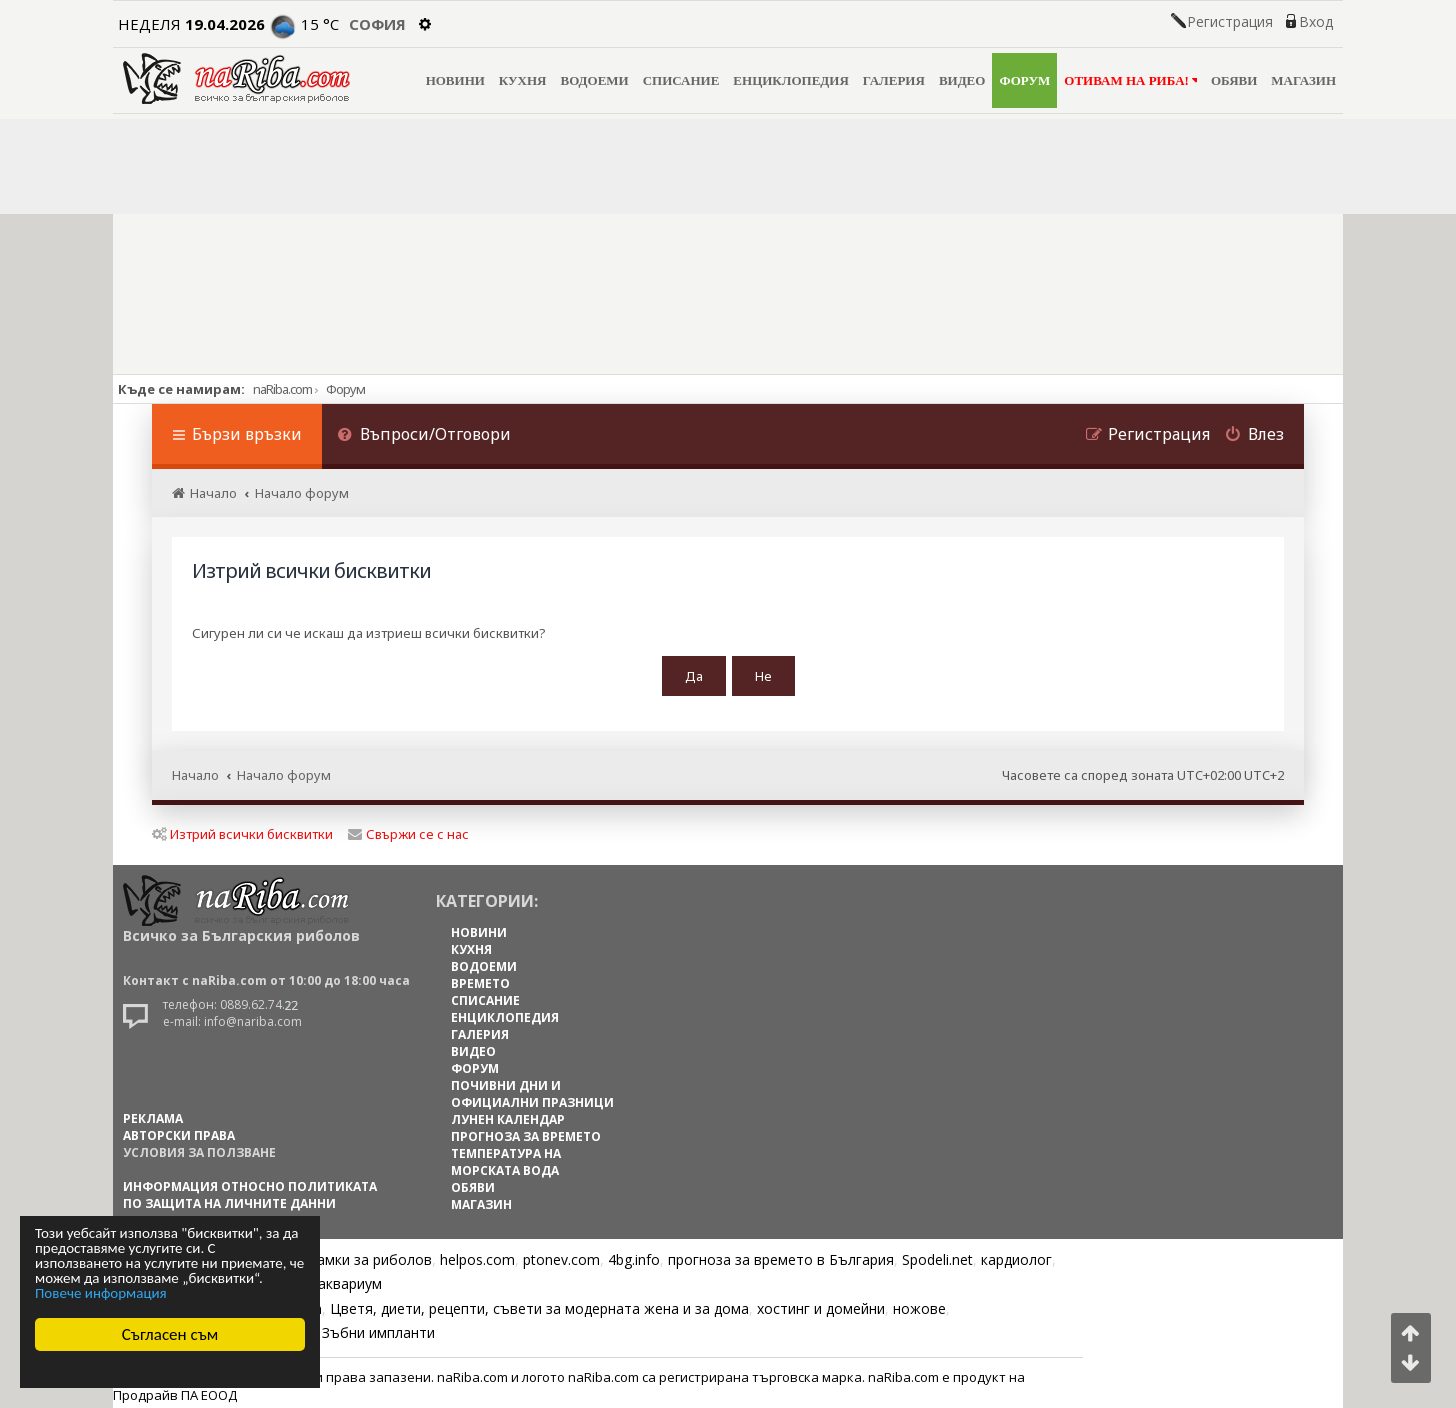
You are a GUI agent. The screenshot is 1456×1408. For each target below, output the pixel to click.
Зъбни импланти (378, 1326)
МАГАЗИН (1303, 80)
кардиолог (1016, 1253)
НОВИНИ (455, 80)
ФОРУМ (1024, 80)
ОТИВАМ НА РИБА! (1130, 80)
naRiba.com (282, 389)
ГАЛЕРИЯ (894, 80)
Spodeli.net (937, 1253)
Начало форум (284, 770)
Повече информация (101, 1293)
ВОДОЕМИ (594, 80)
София (377, 24)
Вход (1316, 22)
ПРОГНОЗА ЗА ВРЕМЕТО (526, 1130)
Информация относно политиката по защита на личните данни (250, 1189)
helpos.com (477, 1253)
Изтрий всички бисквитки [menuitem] (242, 828)
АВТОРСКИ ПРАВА (179, 1129)
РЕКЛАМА (153, 1112)
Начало (195, 770)
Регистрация (1230, 22)
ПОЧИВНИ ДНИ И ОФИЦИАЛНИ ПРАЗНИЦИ (532, 1088)
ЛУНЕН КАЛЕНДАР (508, 1113)
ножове (919, 1302)
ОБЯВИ (1234, 80)
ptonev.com (561, 1253)
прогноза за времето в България (781, 1253)
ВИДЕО (962, 80)
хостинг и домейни (821, 1302)
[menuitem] (424, 436)
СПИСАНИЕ (681, 80)
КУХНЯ (523, 80)
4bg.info (634, 1253)
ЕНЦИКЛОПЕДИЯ (790, 80)
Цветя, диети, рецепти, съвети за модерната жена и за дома (539, 1302)
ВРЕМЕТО (480, 977)
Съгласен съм (170, 1334)
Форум (345, 389)
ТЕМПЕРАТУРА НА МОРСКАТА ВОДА (506, 1156)
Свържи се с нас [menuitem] (408, 828)
